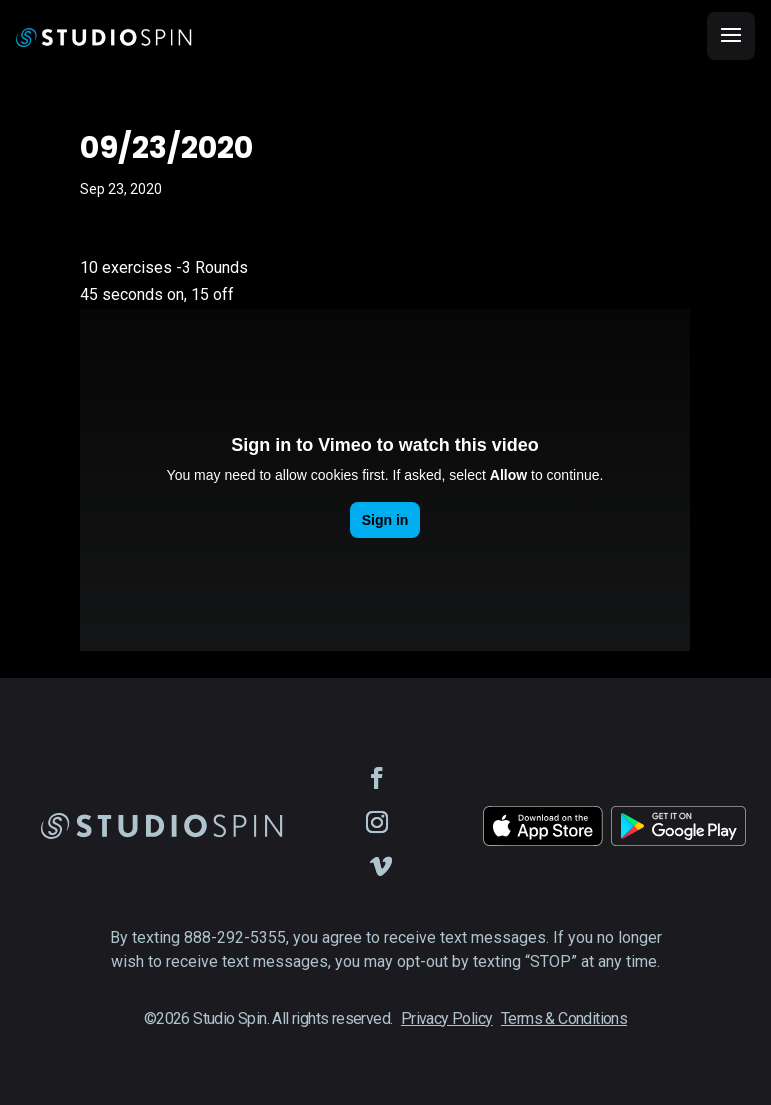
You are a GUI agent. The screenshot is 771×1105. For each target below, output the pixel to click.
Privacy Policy (447, 1018)
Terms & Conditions (564, 1018)
